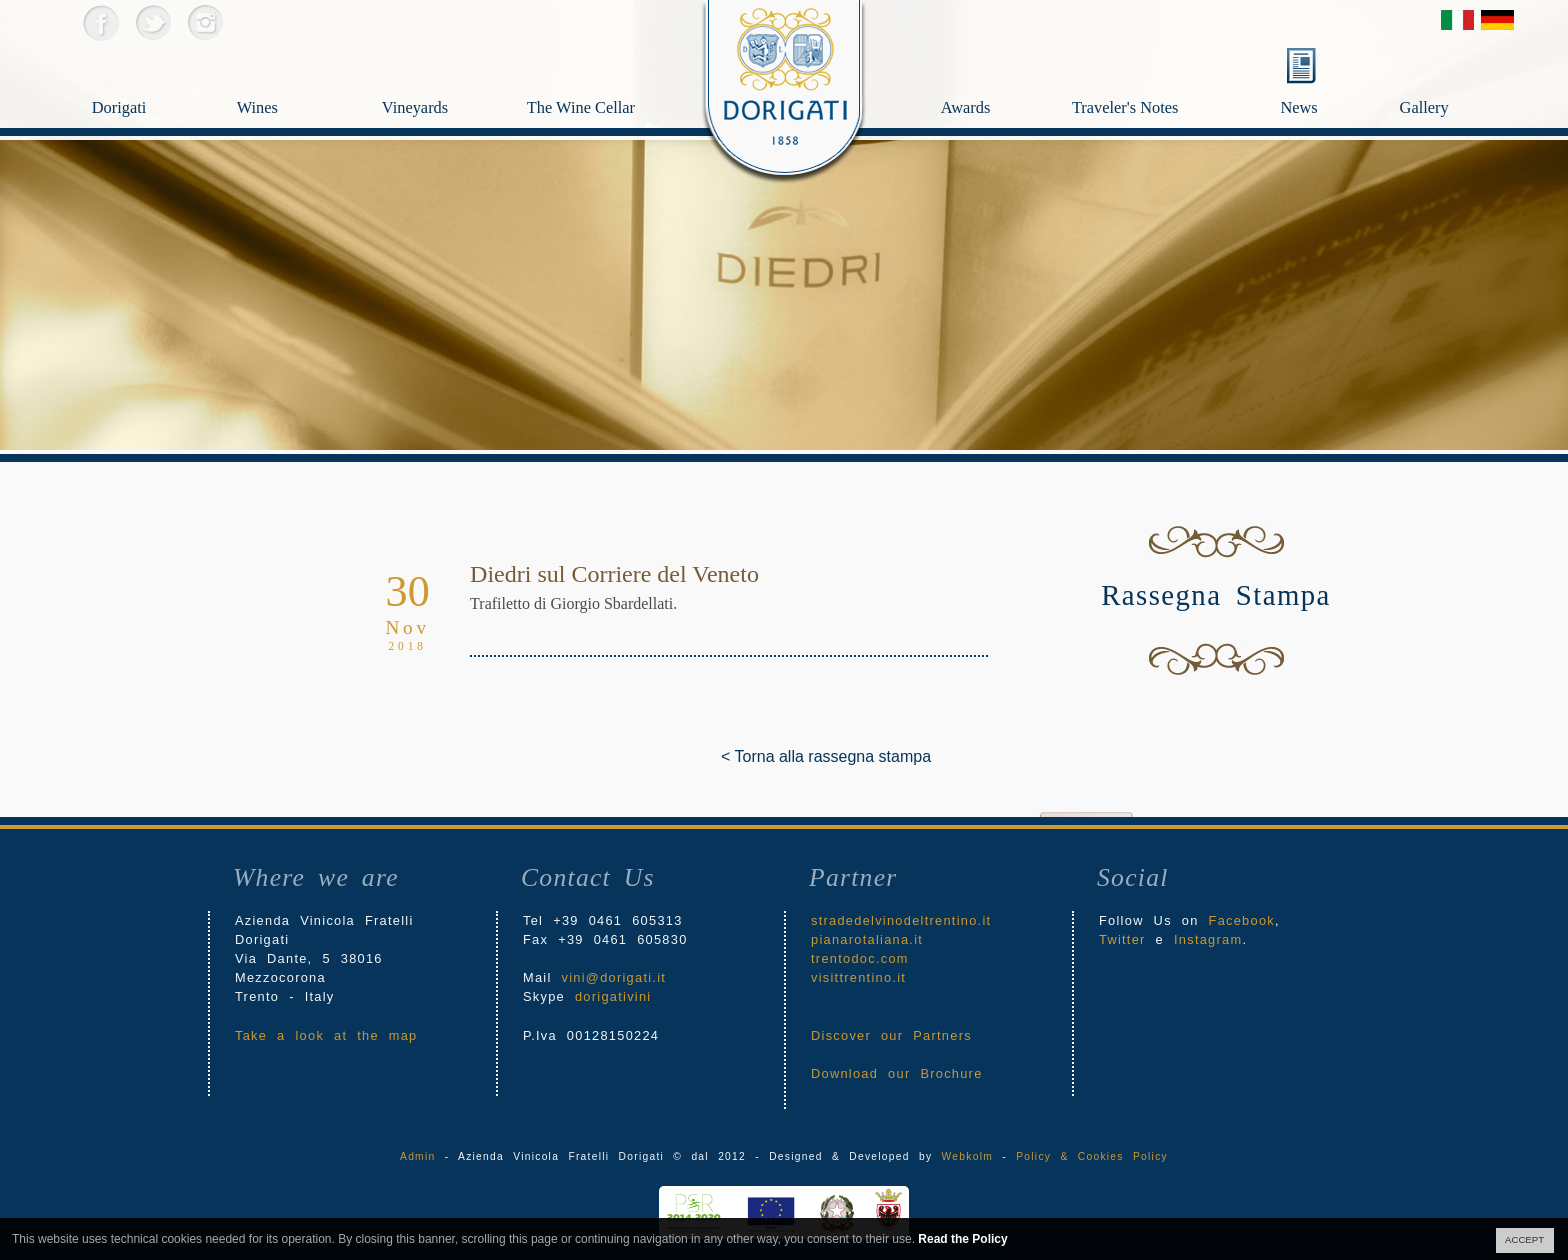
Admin (417, 1156)
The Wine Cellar (581, 111)
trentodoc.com (860, 958)
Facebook (100, 22)
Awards (1002, 76)
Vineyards (436, 76)
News (1298, 107)
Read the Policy (962, 1239)
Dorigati (146, 76)
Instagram (204, 22)
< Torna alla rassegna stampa (736, 756)
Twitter (152, 22)
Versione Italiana (1457, 20)
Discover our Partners (891, 1035)
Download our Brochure (897, 1073)
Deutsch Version (1497, 20)
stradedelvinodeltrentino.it (901, 920)
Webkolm (967, 1156)
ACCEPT (1524, 1239)
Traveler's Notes (1170, 76)
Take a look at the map (326, 1035)
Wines (291, 76)
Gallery (1464, 76)
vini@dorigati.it (614, 977)
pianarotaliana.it (867, 939)
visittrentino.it (858, 977)
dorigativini (613, 996)
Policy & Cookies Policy (1092, 1156)
